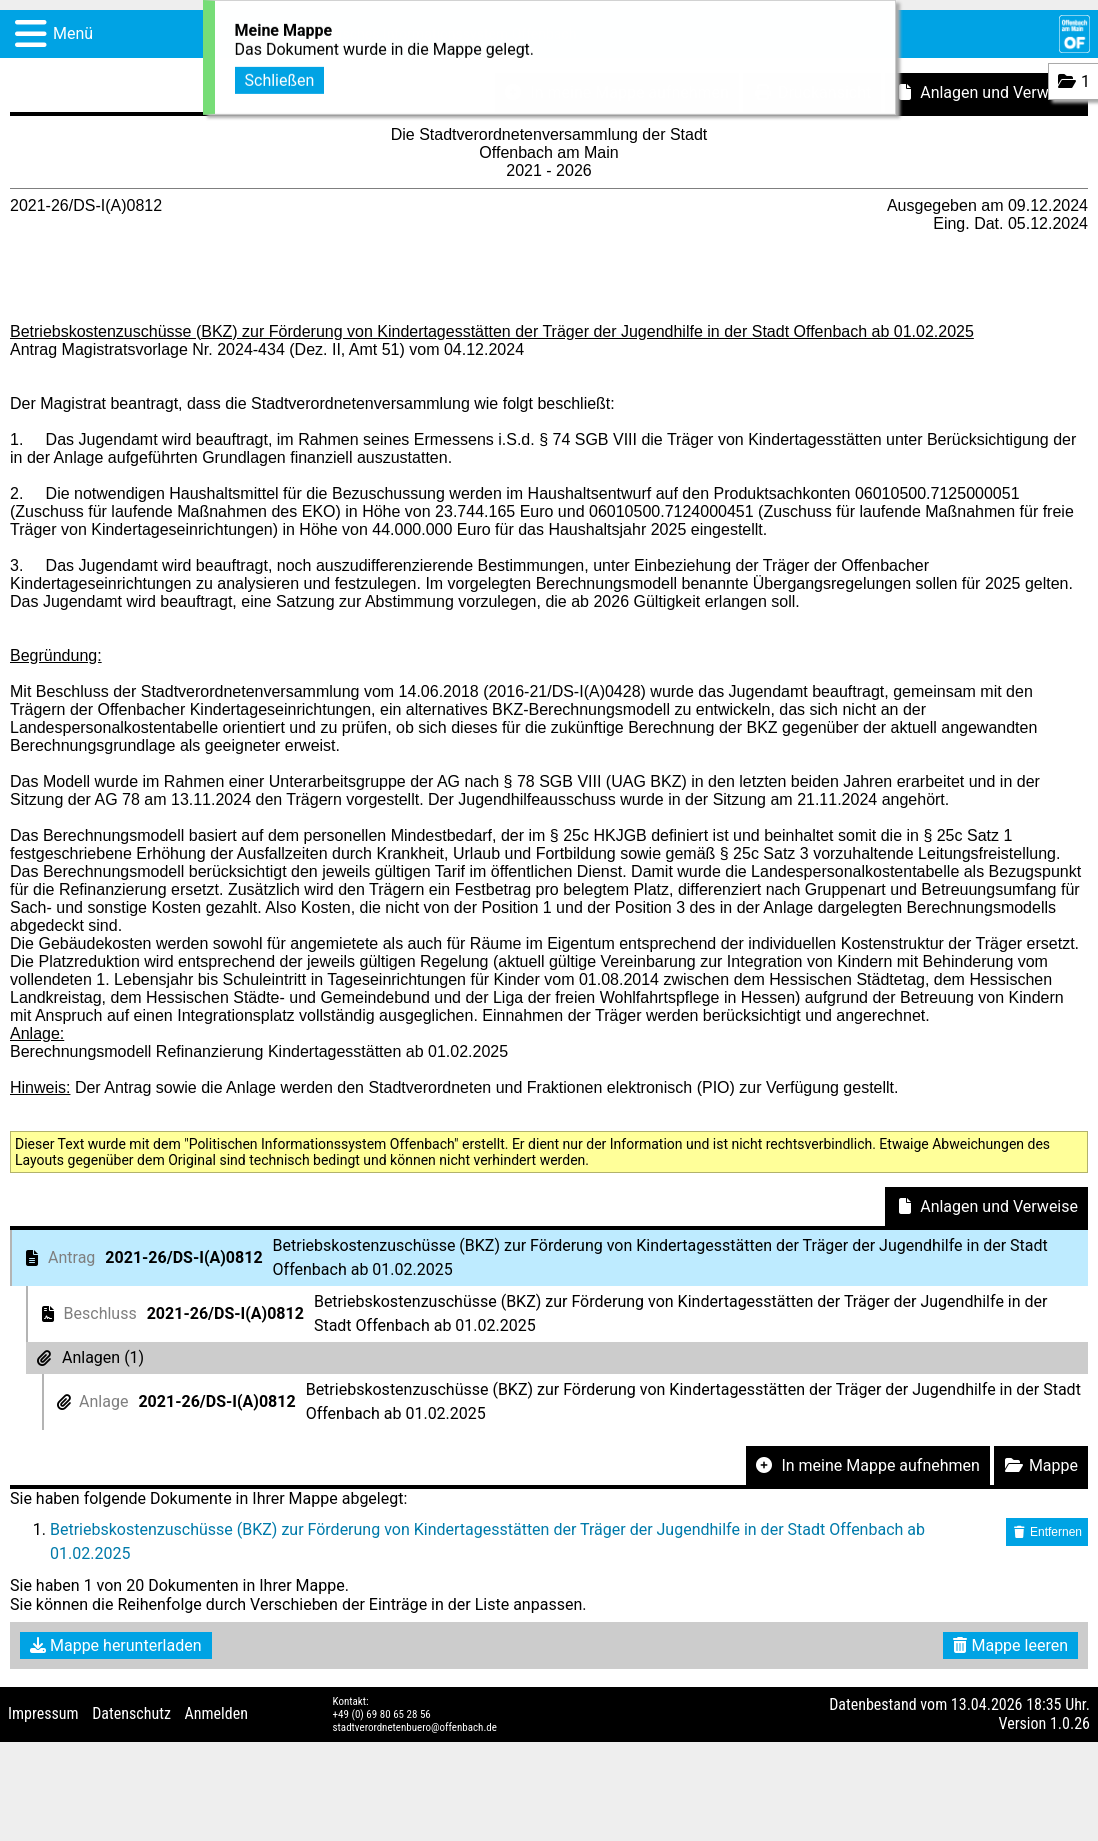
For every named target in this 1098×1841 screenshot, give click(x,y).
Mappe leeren (1010, 1645)
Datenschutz (131, 1713)
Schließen (280, 75)
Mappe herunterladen (116, 1645)
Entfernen (1047, 1532)
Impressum (43, 1713)
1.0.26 (1070, 1723)
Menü (73, 33)
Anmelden (216, 1713)
